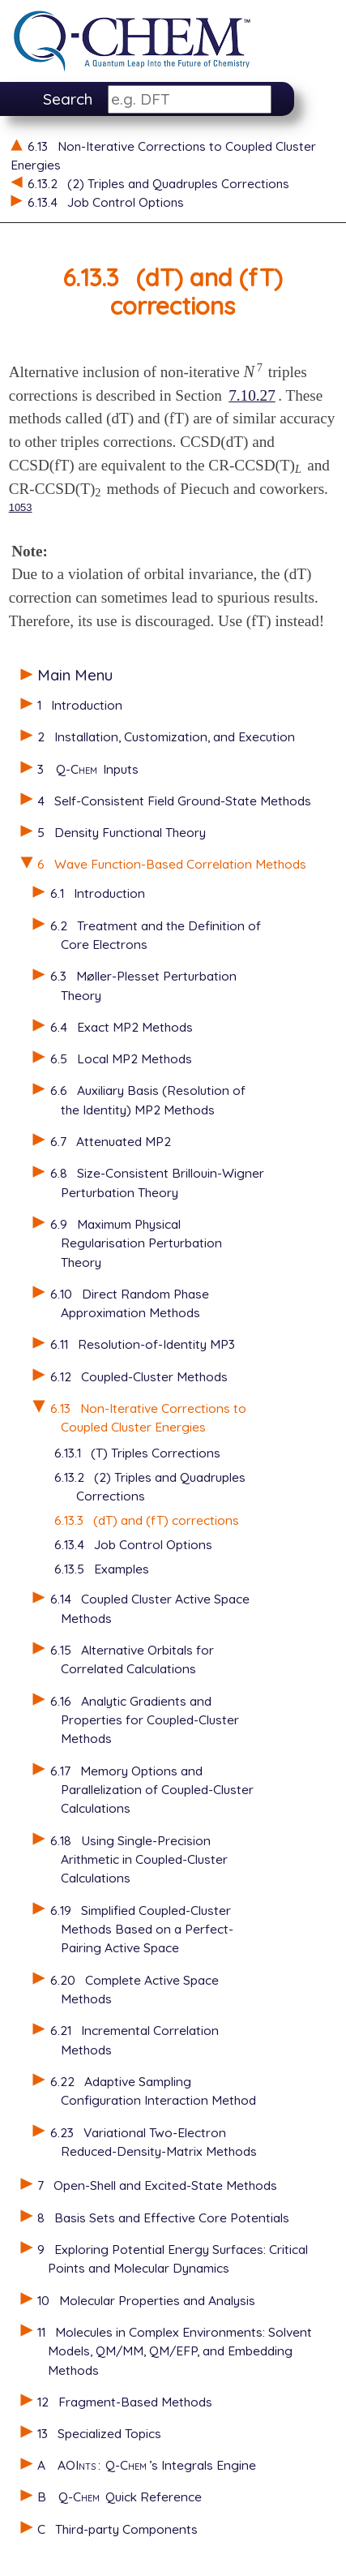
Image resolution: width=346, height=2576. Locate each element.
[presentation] (254, 371)
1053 (20, 507)
